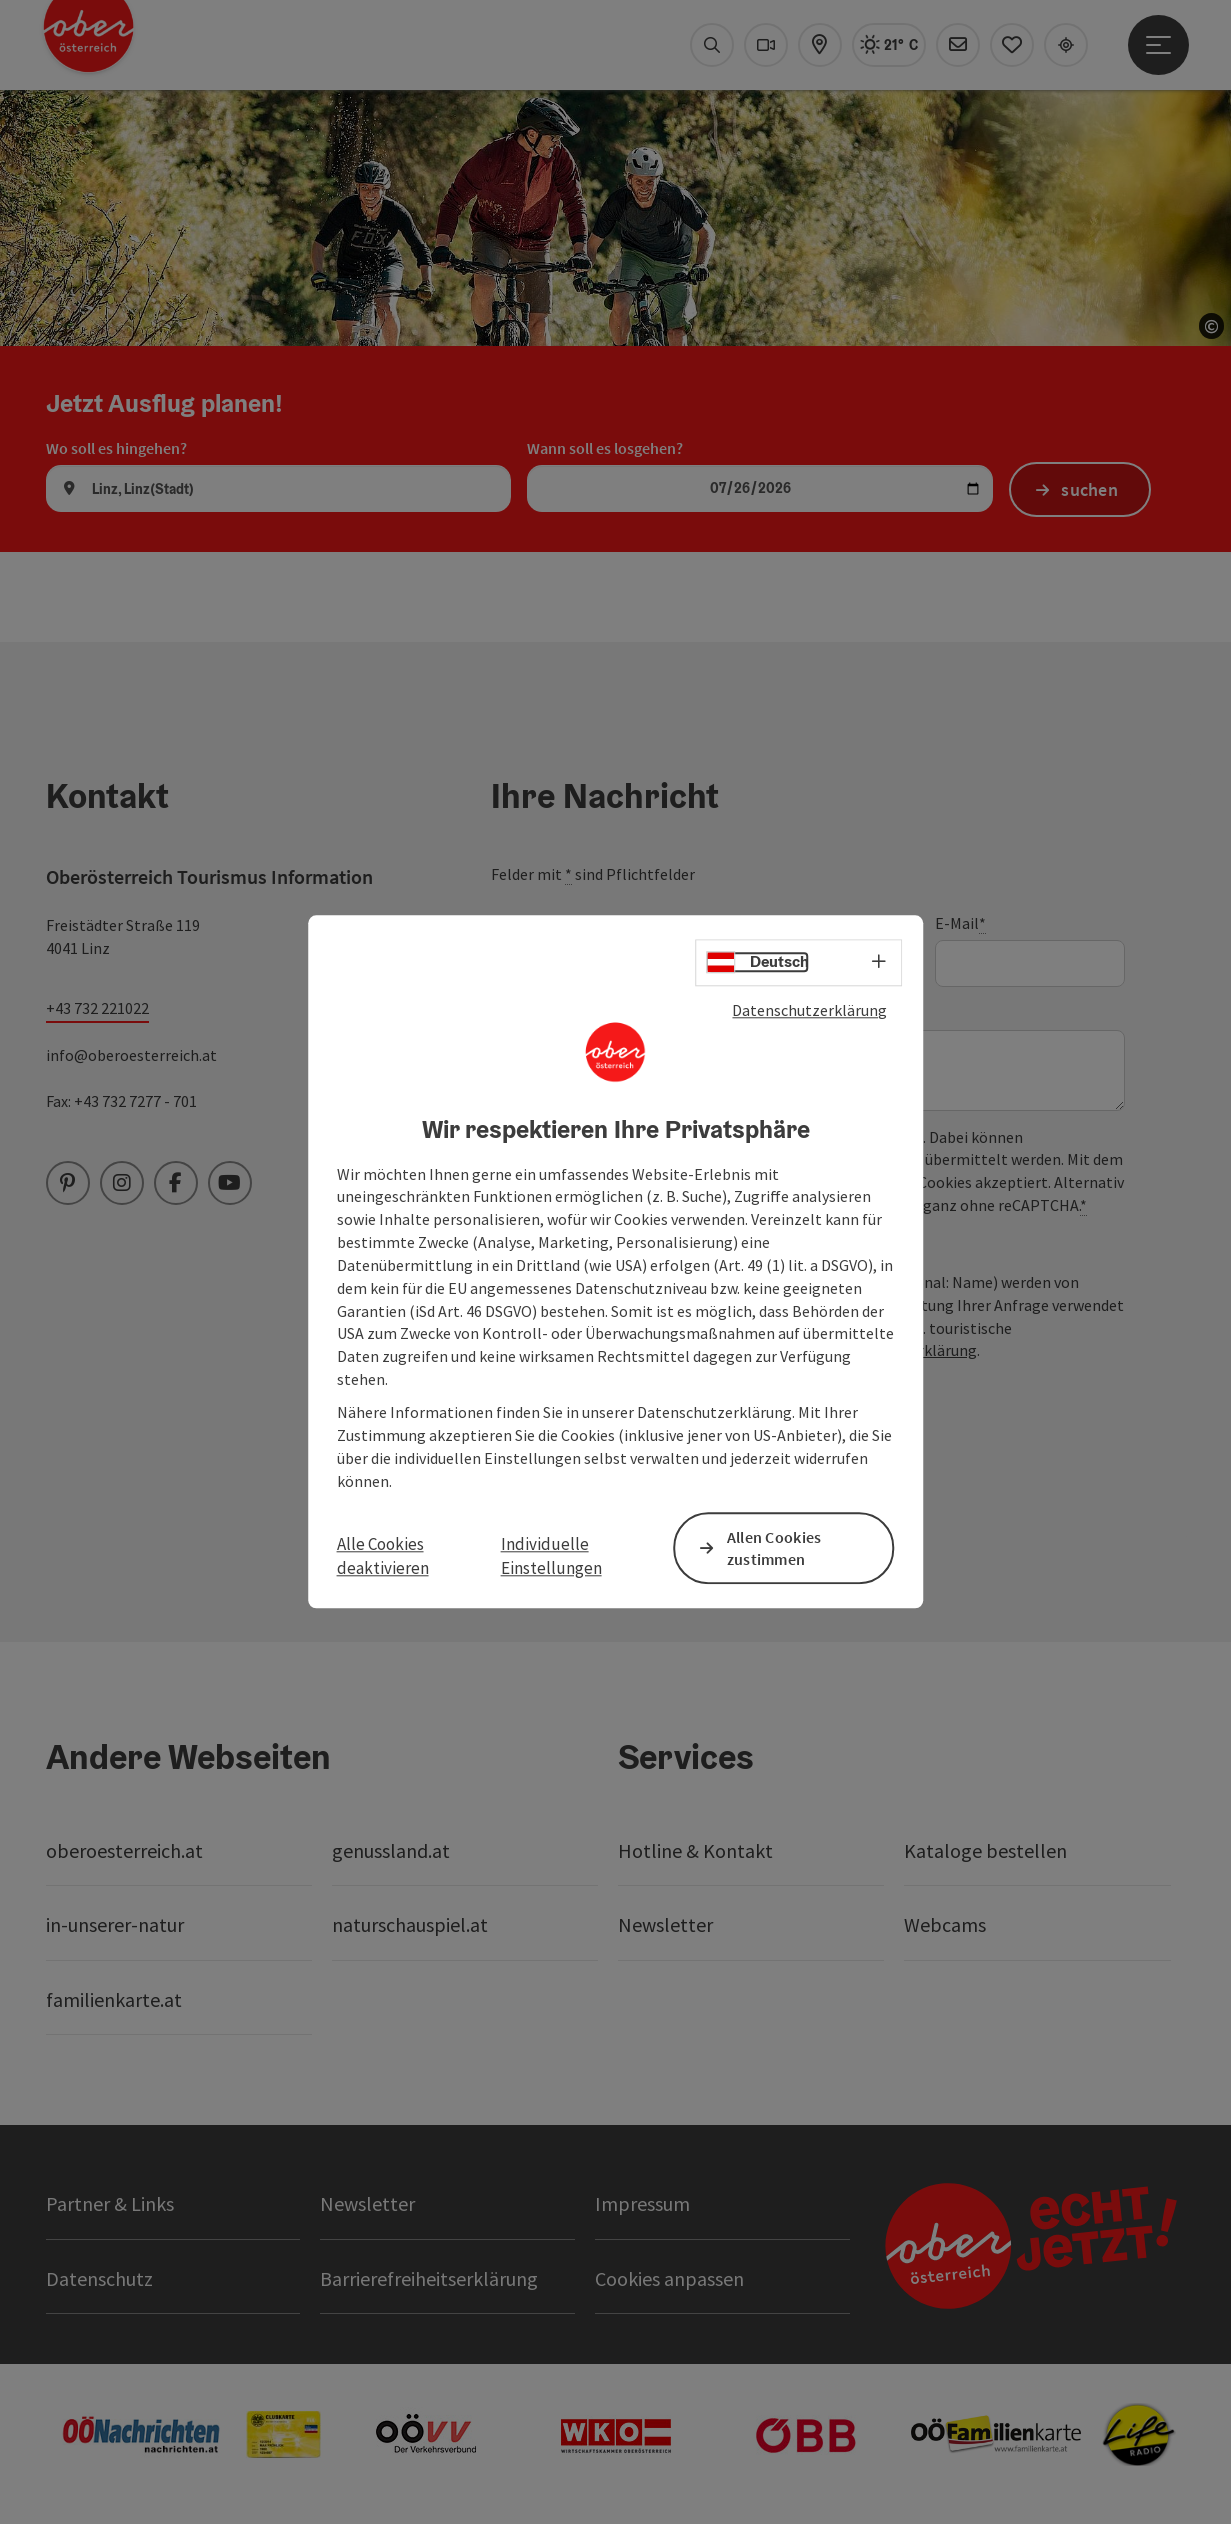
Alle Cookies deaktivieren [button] (383, 1556)
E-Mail (960, 923)
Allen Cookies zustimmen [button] (774, 1548)
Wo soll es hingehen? (116, 448)
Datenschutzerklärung (809, 1010)
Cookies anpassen (669, 2278)
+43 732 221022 (97, 1008)
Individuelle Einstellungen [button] (551, 1556)
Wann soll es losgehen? (605, 448)
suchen (1089, 489)
